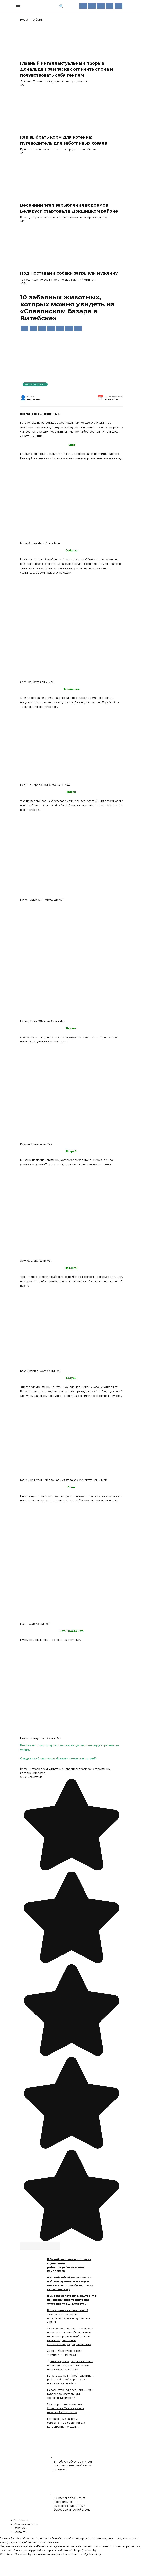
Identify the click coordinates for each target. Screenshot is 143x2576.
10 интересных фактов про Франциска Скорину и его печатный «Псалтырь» (65, 2408)
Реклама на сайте (26, 2524)
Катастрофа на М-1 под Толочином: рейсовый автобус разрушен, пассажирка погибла (70, 2379)
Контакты (20, 2531)
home (24, 1769)
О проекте (21, 2520)
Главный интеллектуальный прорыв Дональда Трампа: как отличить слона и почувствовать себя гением (66, 69)
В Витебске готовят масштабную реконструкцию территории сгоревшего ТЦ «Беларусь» (71, 2299)
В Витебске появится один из (69, 2259)
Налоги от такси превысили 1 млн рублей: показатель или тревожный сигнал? (70, 2394)
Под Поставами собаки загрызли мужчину (69, 273)
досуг (44, 1769)
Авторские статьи (35, 384)
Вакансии (21, 2528)
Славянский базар (32, 1773)
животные (56, 1769)
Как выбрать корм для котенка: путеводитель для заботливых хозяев (63, 140)
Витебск (34, 1769)
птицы (105, 1769)
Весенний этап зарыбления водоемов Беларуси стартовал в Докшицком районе (69, 208)
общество (94, 1769)
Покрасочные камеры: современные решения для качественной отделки (66, 2422)
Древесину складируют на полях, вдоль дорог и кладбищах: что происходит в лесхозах (70, 2365)
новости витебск (75, 1769)
